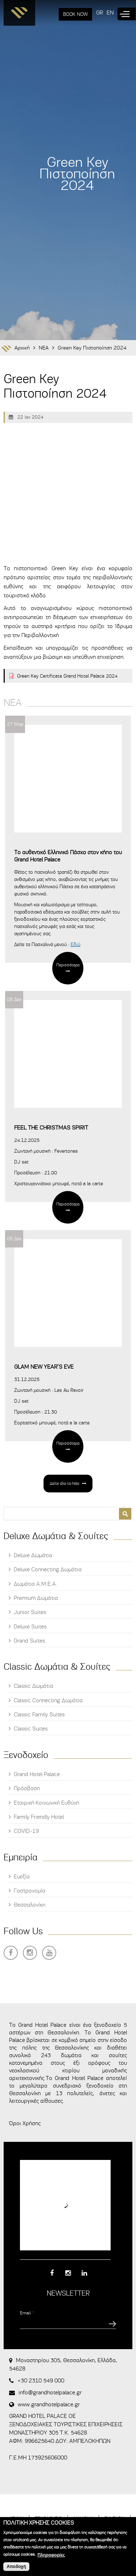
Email (27, 2313)
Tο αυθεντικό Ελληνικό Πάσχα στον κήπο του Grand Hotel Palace (68, 856)
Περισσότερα (67, 964)
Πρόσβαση (27, 1788)
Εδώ (76, 944)
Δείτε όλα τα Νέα (64, 1483)
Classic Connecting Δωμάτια (48, 1700)
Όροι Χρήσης (25, 2123)
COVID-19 (26, 1831)
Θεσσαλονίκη (29, 1905)
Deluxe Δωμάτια (33, 1555)
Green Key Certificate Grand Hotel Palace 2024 (67, 676)
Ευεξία (22, 1876)
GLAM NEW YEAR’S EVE (44, 1367)
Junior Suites (30, 1612)
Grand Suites (29, 1640)
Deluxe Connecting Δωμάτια (48, 1569)
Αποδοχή (16, 2566)
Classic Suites (31, 1728)
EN (110, 12)
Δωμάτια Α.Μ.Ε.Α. (35, 1584)
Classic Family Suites (39, 1714)
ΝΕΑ (44, 348)
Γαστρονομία (29, 1890)
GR (99, 12)
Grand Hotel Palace (37, 1774)
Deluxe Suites (30, 1626)
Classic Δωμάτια (33, 1686)
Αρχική (22, 348)
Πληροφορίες (51, 2555)
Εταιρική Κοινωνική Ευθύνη (46, 1803)
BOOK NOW (75, 14)
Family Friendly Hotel (39, 1817)
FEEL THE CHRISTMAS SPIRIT (51, 1127)
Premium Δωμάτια (36, 1598)
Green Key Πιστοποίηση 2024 (92, 348)
